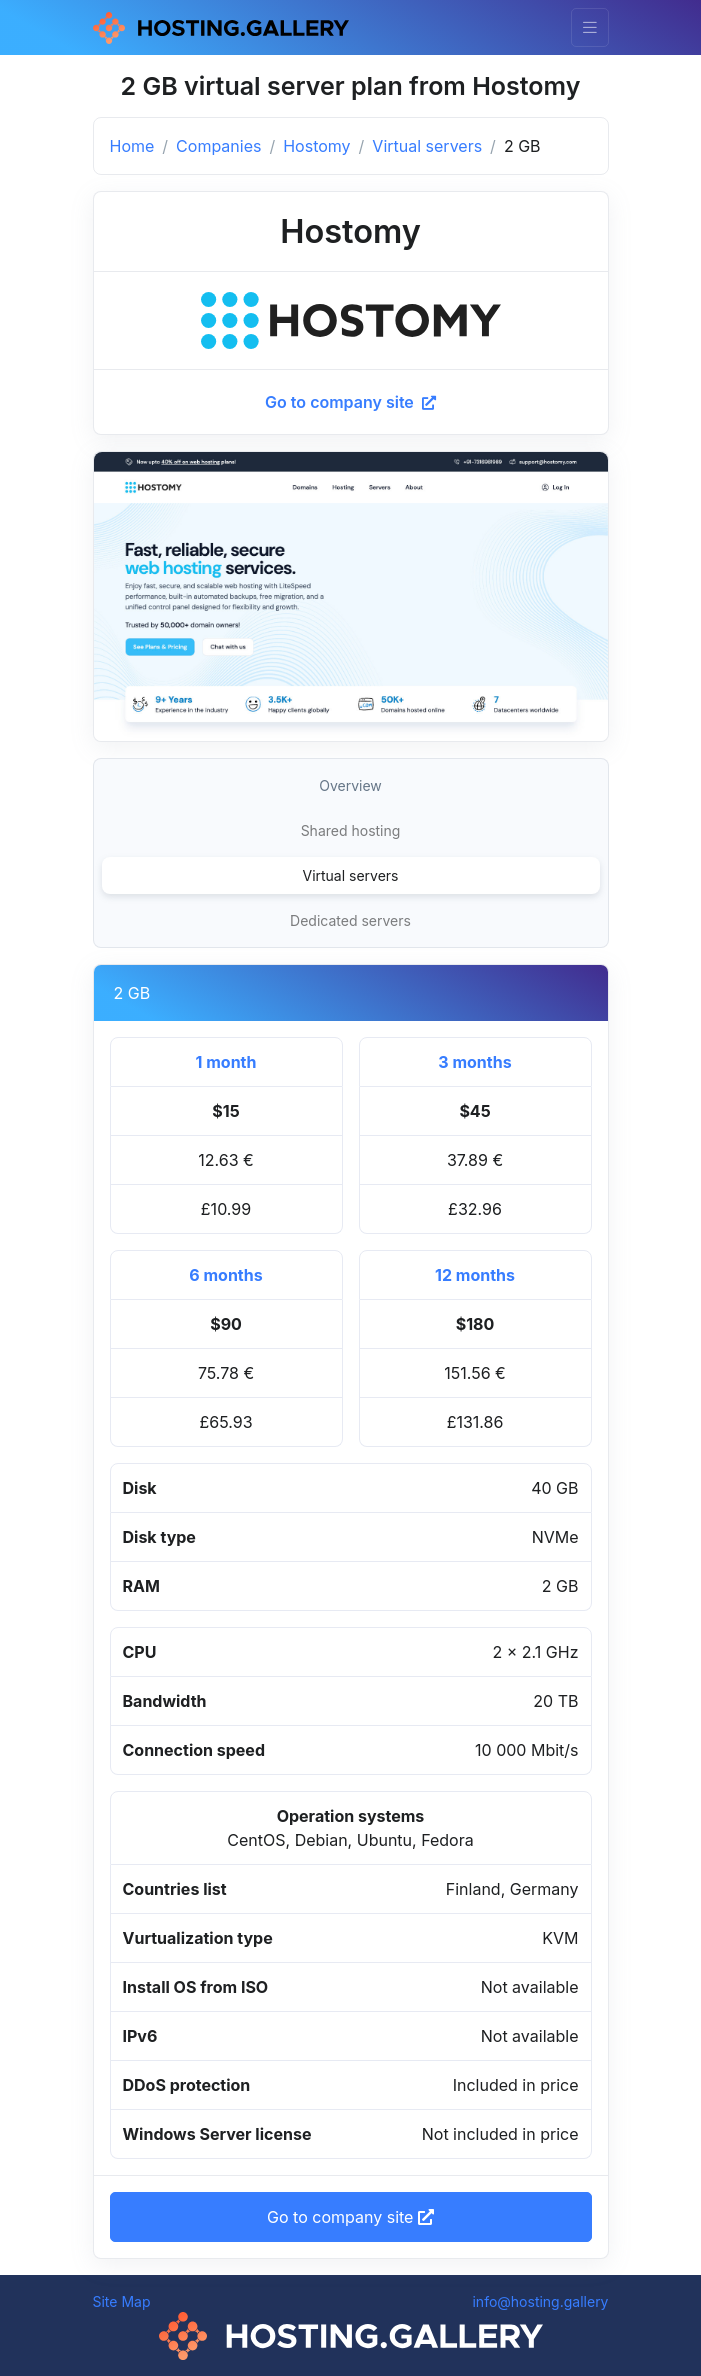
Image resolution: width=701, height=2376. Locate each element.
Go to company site (350, 402)
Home (132, 146)
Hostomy (316, 146)
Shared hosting (351, 830)
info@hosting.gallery (540, 2301)
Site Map (122, 2301)
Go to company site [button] (350, 2217)
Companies (218, 146)
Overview (350, 785)
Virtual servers (427, 146)
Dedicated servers (350, 920)
